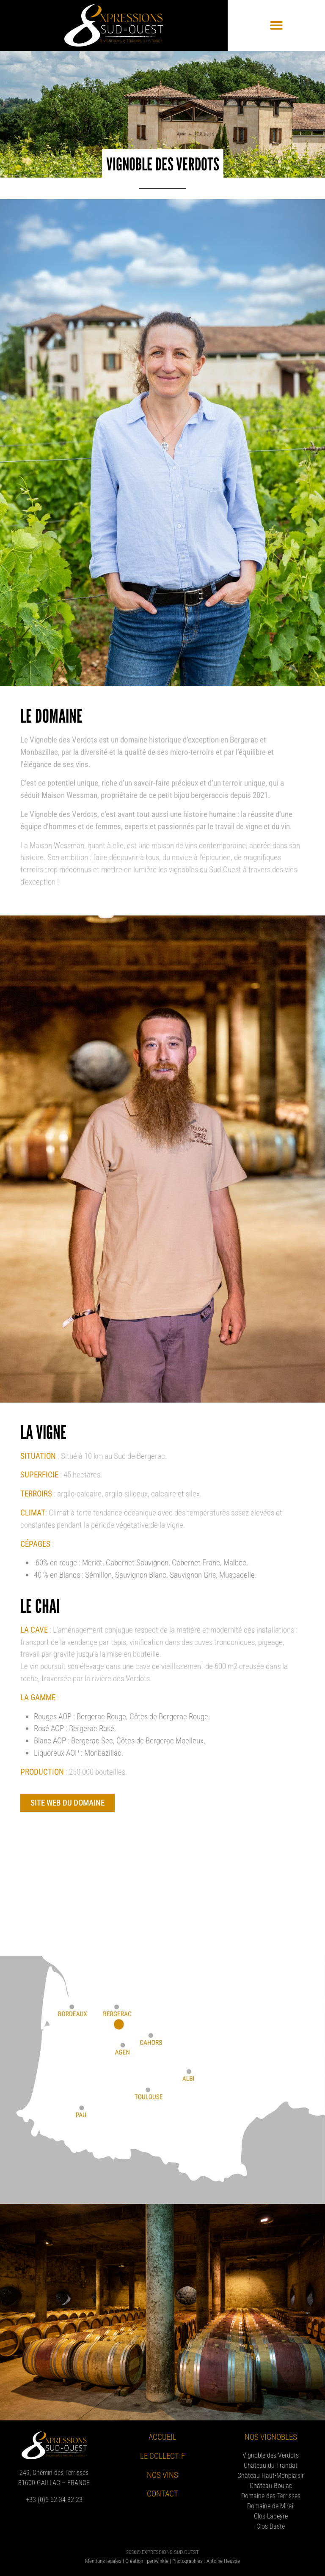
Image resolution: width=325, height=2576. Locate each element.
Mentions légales (103, 2561)
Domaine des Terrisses (270, 2496)
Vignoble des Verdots (270, 2455)
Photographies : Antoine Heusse (206, 2561)
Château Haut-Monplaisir (270, 2476)
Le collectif (162, 2456)
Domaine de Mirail (271, 2506)
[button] (276, 25)
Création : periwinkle (146, 2561)
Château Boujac (271, 2486)
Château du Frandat (270, 2465)
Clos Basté (270, 2526)
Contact (162, 2494)
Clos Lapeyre (271, 2516)
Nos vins (162, 2475)
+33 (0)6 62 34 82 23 (54, 2500)
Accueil (162, 2437)
